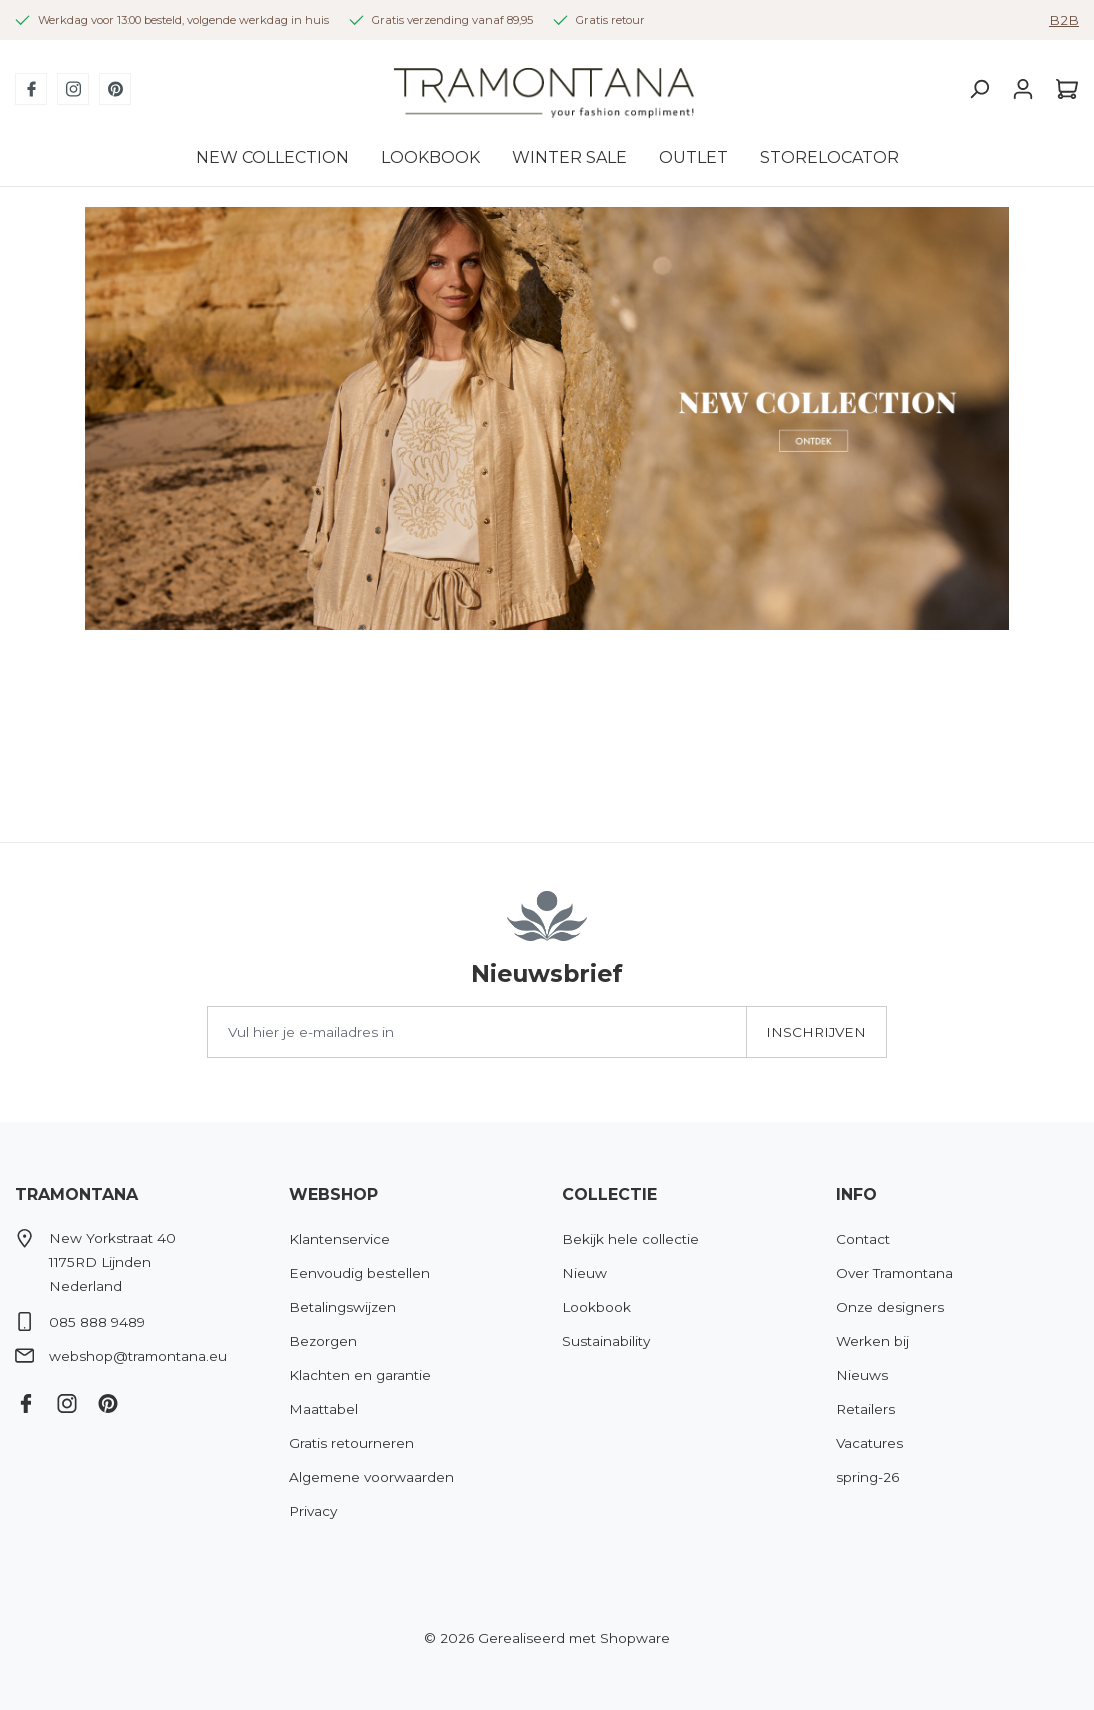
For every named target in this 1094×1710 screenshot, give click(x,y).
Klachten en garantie (360, 1375)
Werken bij (872, 1341)
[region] (547, 418)
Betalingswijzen (342, 1307)
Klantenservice (339, 1239)
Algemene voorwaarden (371, 1477)
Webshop (333, 1194)
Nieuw (584, 1273)
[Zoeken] (979, 89)
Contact (863, 1239)
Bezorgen (323, 1341)
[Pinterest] (115, 89)
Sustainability (606, 1341)
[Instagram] (73, 89)
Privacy (313, 1511)
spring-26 (867, 1477)
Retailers (865, 1409)
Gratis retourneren (351, 1443)
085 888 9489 (97, 1322)
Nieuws (862, 1375)
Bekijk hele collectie (630, 1239)
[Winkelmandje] (1062, 89)
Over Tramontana (894, 1273)
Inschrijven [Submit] (816, 1032)
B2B (1064, 20)
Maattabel (323, 1409)
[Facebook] (31, 89)
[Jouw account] (1023, 89)
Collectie (609, 1194)
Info (856, 1194)
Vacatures (869, 1443)
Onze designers (890, 1307)
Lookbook (596, 1307)
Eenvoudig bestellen (359, 1273)
